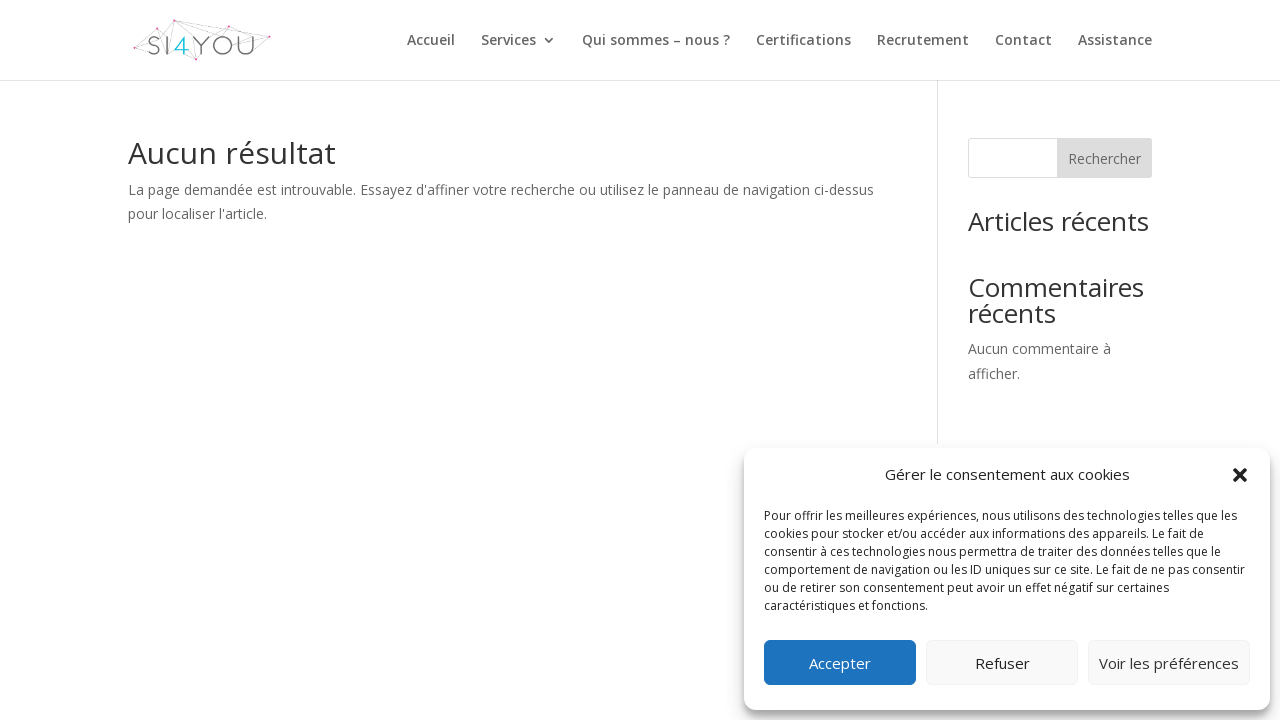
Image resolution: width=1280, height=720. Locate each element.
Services (508, 41)
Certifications (803, 41)
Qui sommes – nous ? (656, 41)
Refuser (1002, 663)
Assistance (1115, 41)
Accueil (431, 41)
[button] (1240, 475)
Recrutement (923, 41)
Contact (1023, 41)
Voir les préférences (1169, 663)
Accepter (840, 663)
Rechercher (1104, 158)
